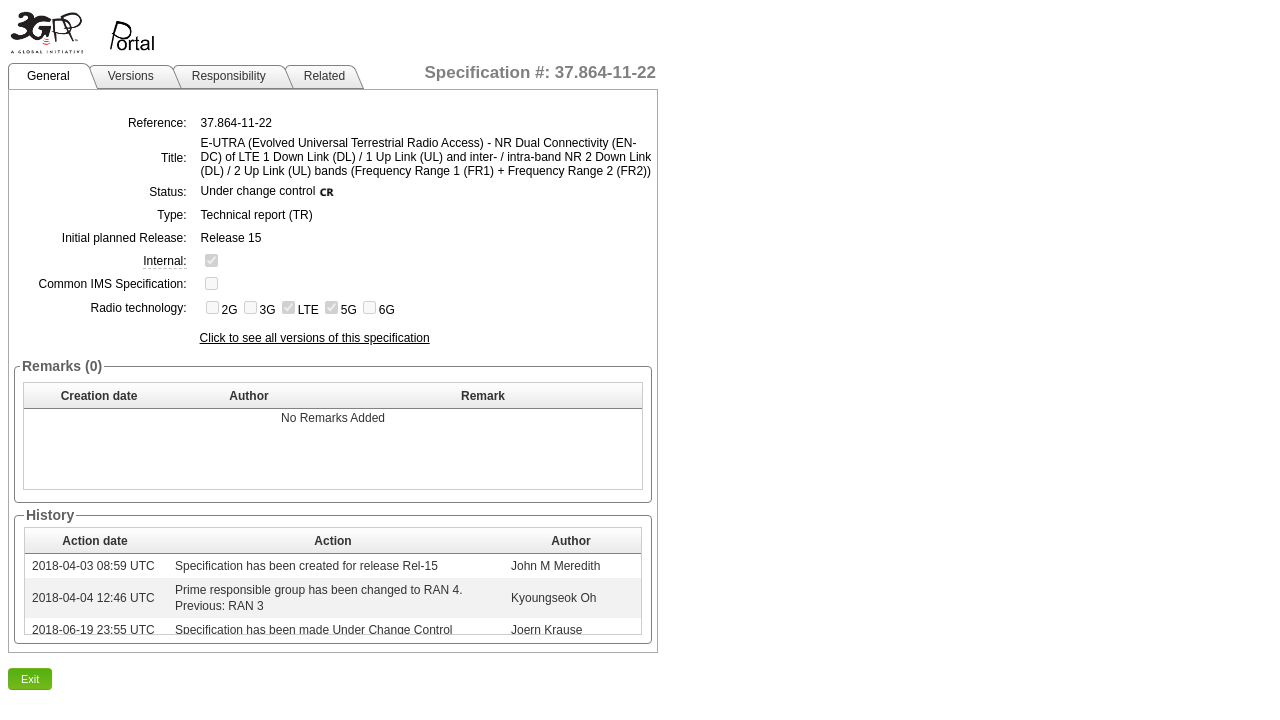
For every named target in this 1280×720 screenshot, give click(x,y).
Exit (30, 679)
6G (387, 310)
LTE (308, 310)
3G (268, 310)
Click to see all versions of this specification (315, 338)
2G (230, 310)
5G (349, 310)
